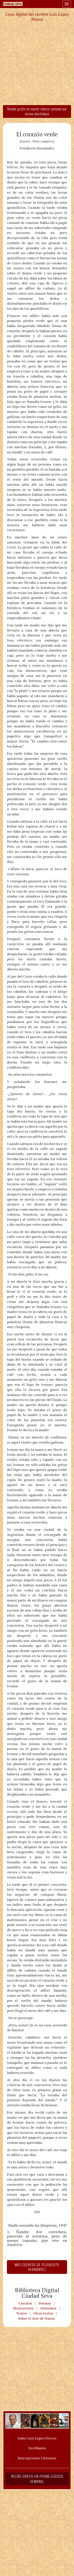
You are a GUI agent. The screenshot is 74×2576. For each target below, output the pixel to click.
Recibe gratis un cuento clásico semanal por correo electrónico (37, 111)
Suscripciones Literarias (37, 2458)
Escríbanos (37, 2448)
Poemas (44, 2303)
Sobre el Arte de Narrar (36, 2318)
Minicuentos (23, 2308)
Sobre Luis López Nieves (37, 2438)
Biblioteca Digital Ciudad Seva (37, 2292)
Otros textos (43, 2313)
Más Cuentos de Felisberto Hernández (37, 2267)
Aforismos (48, 2308)
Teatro (21, 2313)
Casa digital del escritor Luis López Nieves (37, 16)
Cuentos (25, 2303)
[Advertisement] (37, 63)
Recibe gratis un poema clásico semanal (37, 2479)
